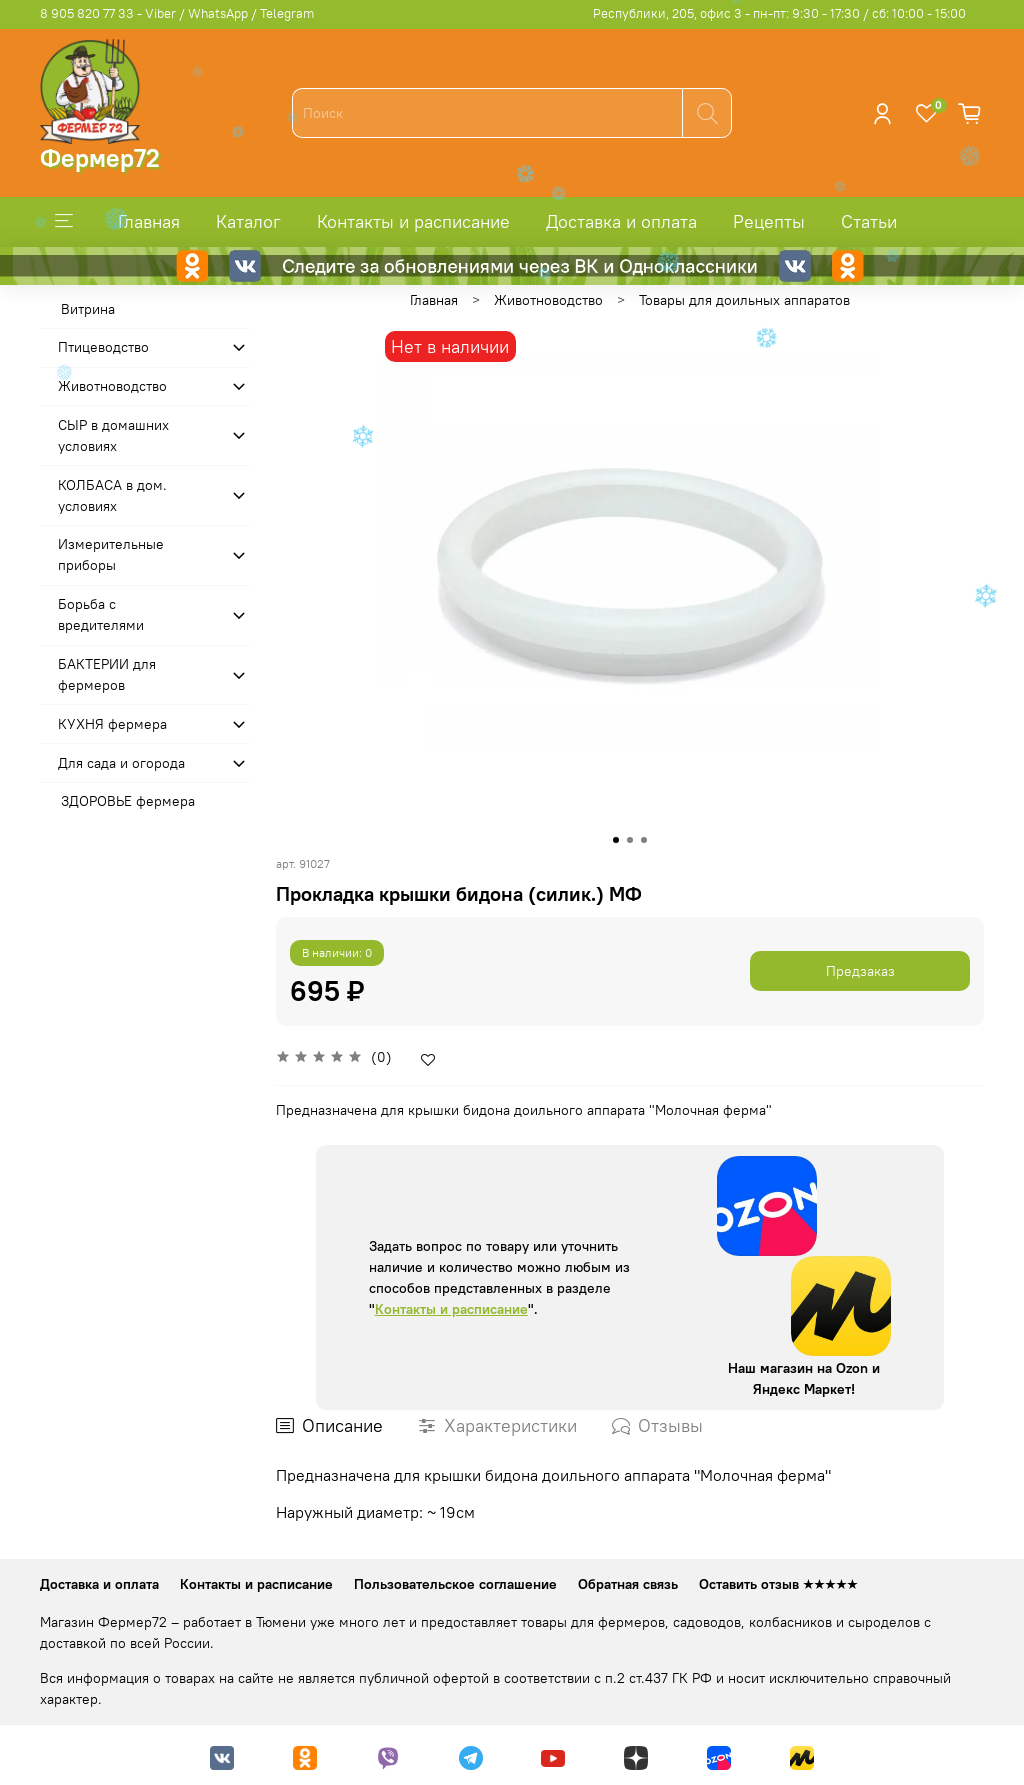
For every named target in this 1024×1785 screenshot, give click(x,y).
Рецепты (769, 221)
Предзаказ (860, 971)
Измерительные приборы (111, 554)
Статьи (869, 221)
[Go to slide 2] (630, 840)
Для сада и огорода (121, 763)
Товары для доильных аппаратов (744, 300)
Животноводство (548, 300)
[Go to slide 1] (616, 840)
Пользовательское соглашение (455, 1584)
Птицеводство (103, 347)
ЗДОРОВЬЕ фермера (128, 801)
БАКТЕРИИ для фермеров (107, 674)
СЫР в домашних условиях (113, 435)
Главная (149, 221)
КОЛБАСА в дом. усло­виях (112, 495)
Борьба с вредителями (101, 614)
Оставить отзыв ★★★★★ (778, 1584)
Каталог (248, 221)
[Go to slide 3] (644, 840)
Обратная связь (628, 1584)
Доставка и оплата (621, 221)
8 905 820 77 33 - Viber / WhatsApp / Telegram (177, 13)
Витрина (88, 309)
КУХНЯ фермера (112, 724)
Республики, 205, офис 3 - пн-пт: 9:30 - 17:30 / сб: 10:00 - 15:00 (779, 13)
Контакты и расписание (413, 221)
